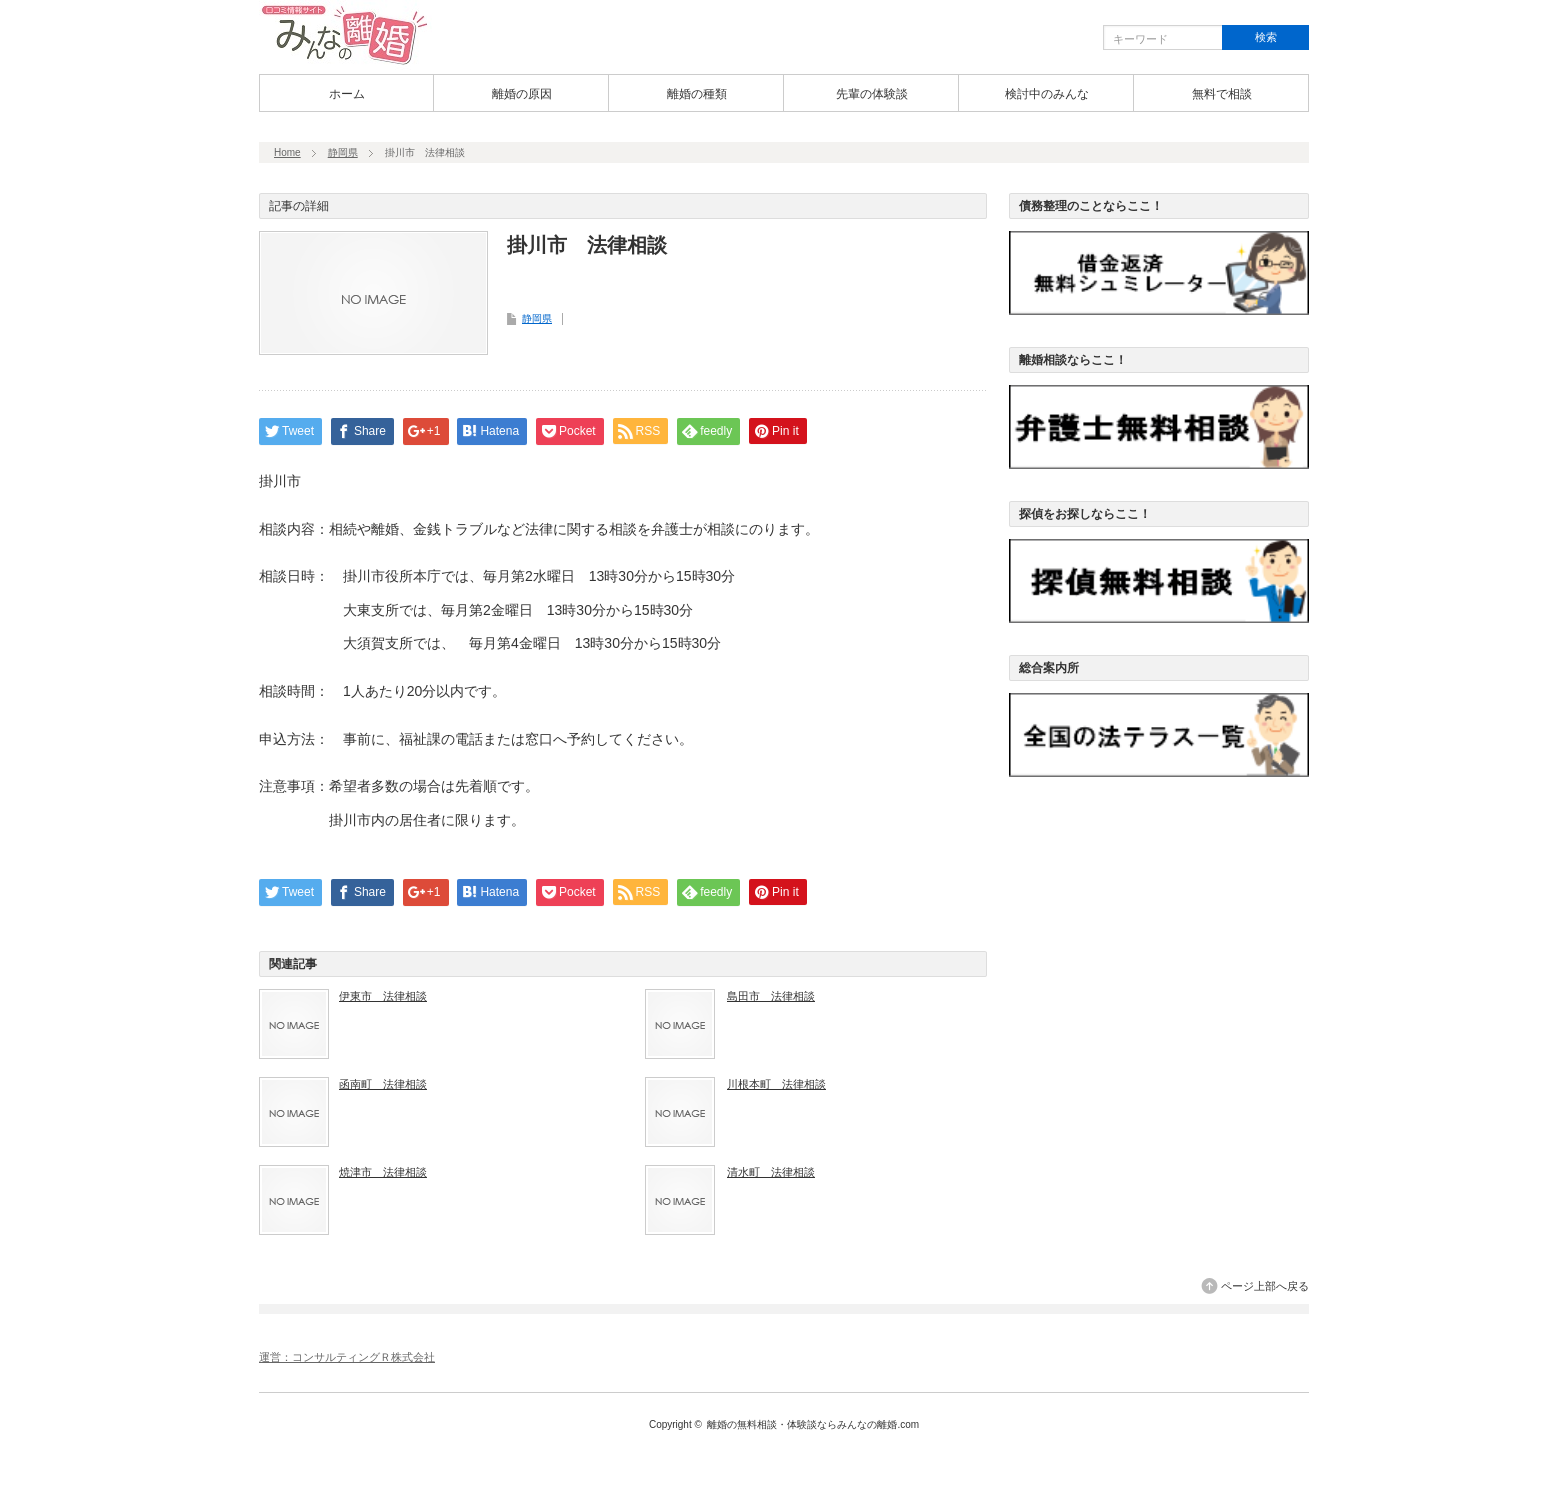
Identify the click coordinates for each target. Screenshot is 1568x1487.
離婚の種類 (697, 94)
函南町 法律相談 (383, 1084)
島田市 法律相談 (771, 996)
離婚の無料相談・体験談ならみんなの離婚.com (813, 1424)
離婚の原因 (522, 94)
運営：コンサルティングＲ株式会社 (347, 1357)
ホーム (347, 94)
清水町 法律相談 (771, 1172)
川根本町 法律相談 (776, 1084)
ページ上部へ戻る (1265, 1286)
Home (287, 152)
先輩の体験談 (872, 94)
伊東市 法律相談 (383, 996)
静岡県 (343, 152)
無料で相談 (1222, 94)
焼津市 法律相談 (383, 1172)
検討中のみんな (1047, 94)
